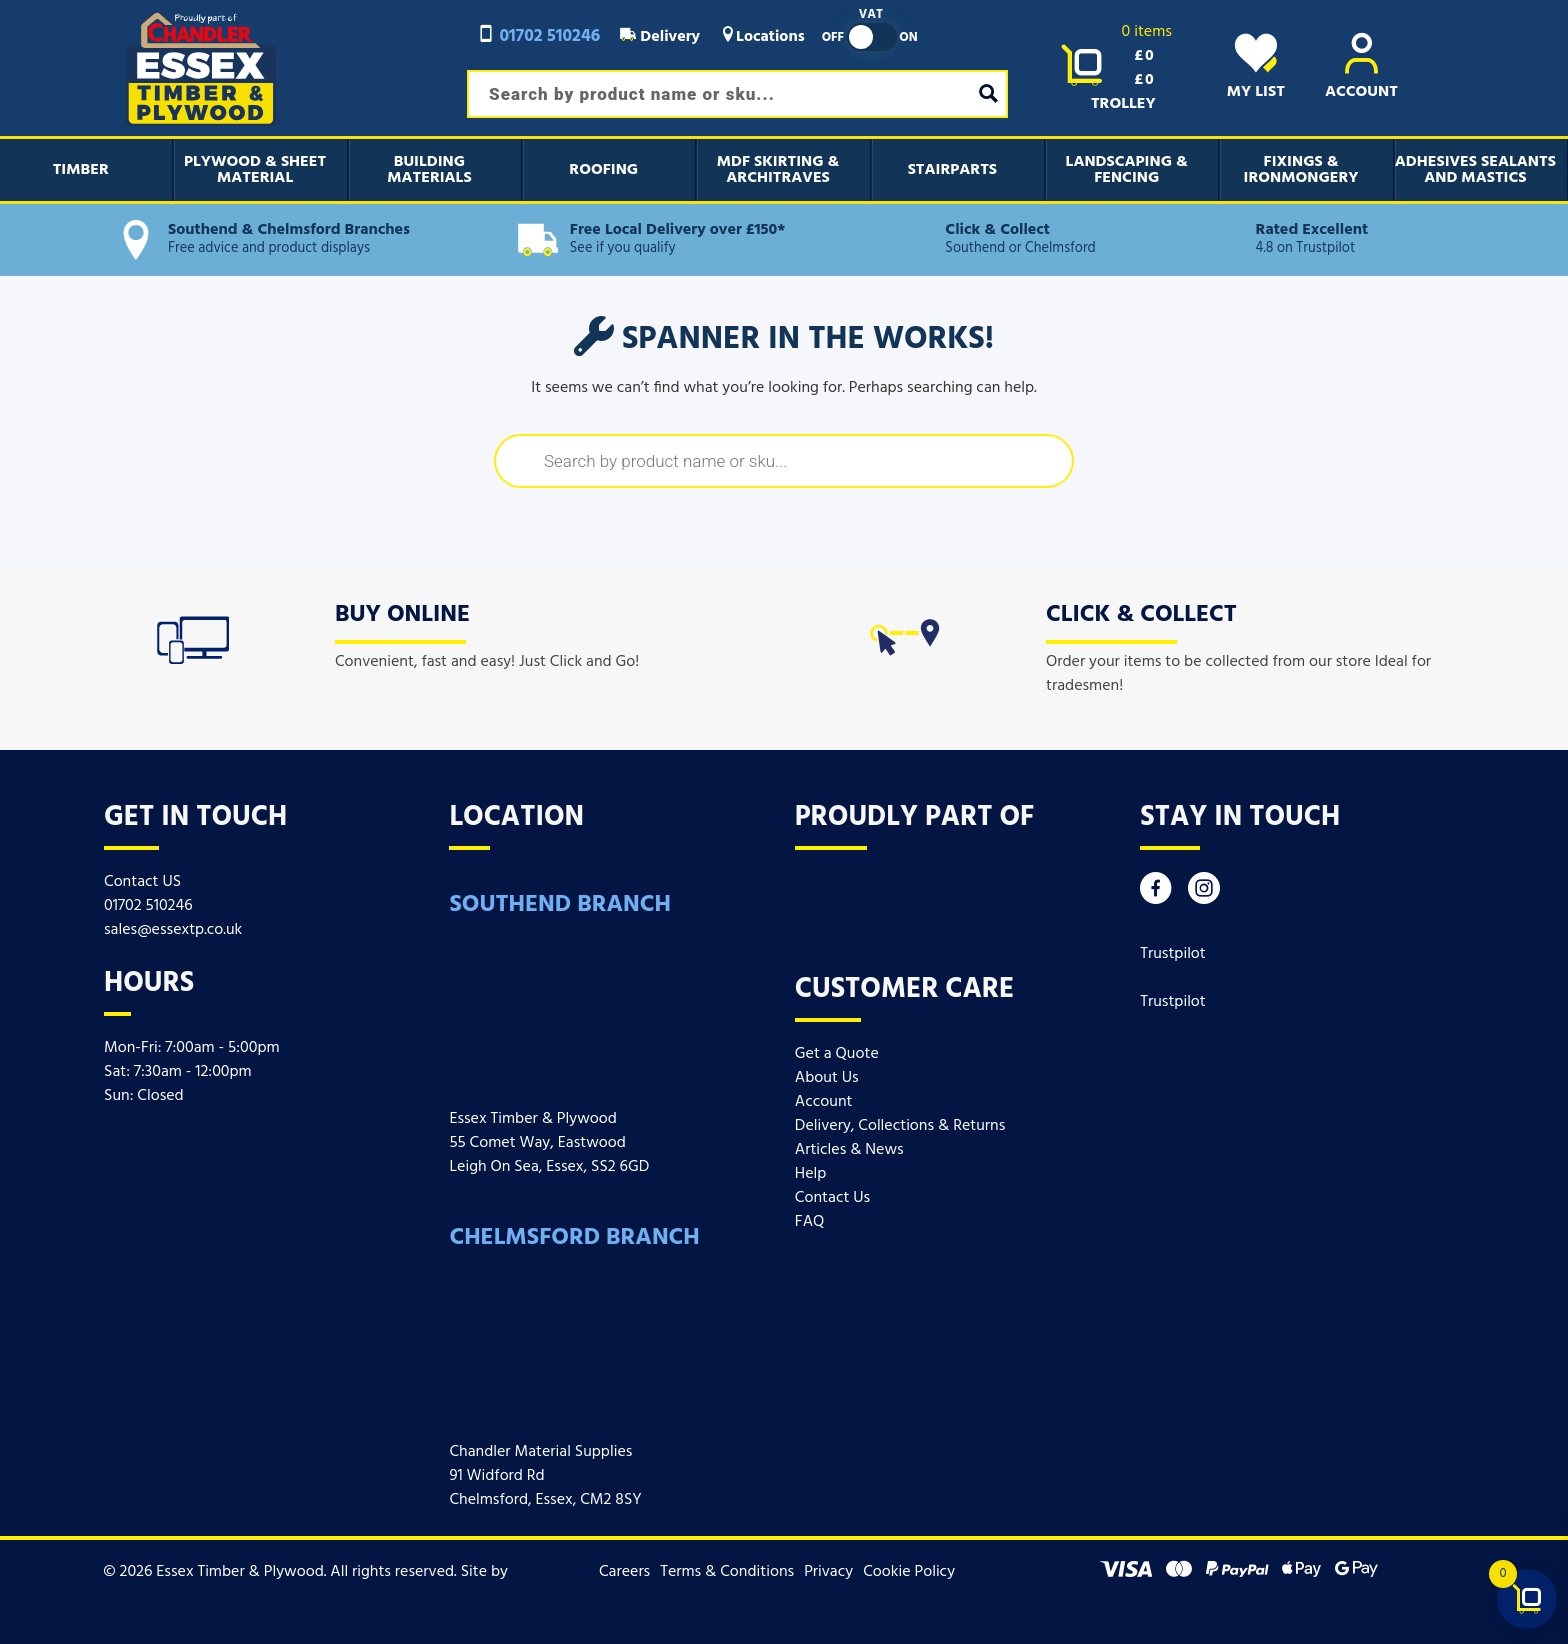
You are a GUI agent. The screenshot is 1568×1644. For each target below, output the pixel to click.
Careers (624, 1572)
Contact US (142, 882)
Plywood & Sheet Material (255, 170)
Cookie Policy (909, 1572)
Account (824, 1102)
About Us (827, 1078)
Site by (494, 1572)
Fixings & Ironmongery (1301, 170)
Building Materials (429, 170)
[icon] (193, 636)
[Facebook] (1156, 893)
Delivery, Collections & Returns (900, 1126)
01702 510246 (538, 36)
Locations (762, 37)
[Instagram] (1204, 893)
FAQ (810, 1222)
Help (810, 1174)
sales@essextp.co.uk (173, 930)
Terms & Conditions (727, 1572)
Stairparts (952, 170)
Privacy (828, 1572)
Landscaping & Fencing (1127, 170)
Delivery (660, 37)
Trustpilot (1173, 954)
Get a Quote (837, 1054)
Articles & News (849, 1150)
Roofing (603, 170)
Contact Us (832, 1198)
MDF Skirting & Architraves (778, 170)
